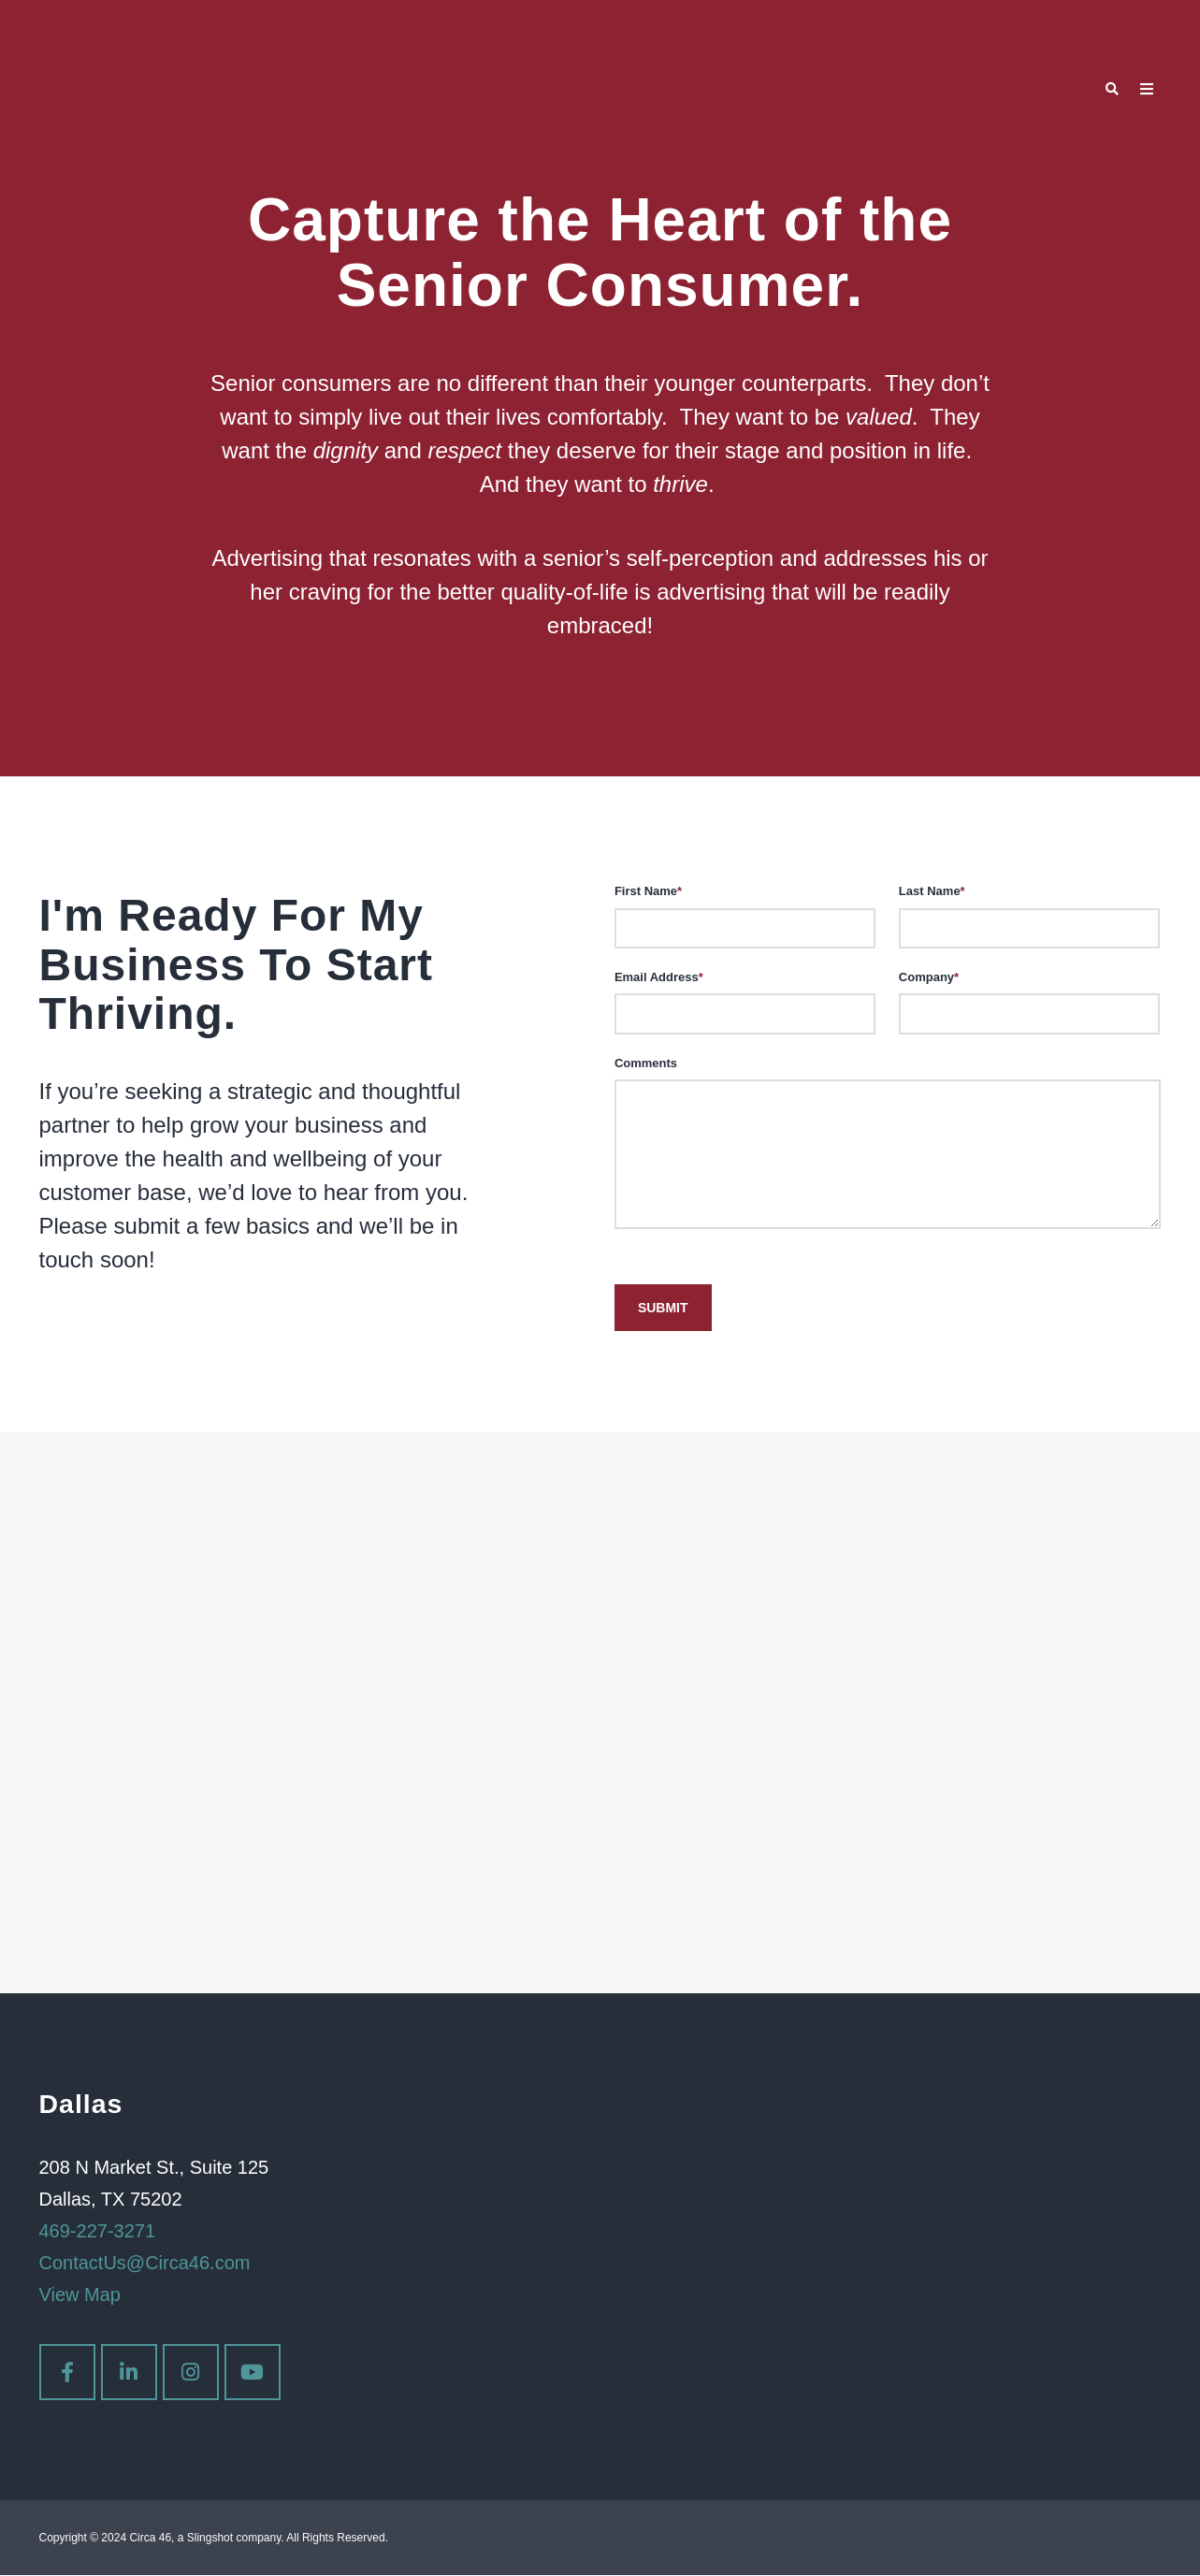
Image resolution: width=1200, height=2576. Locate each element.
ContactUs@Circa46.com (145, 2263)
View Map (80, 2295)
